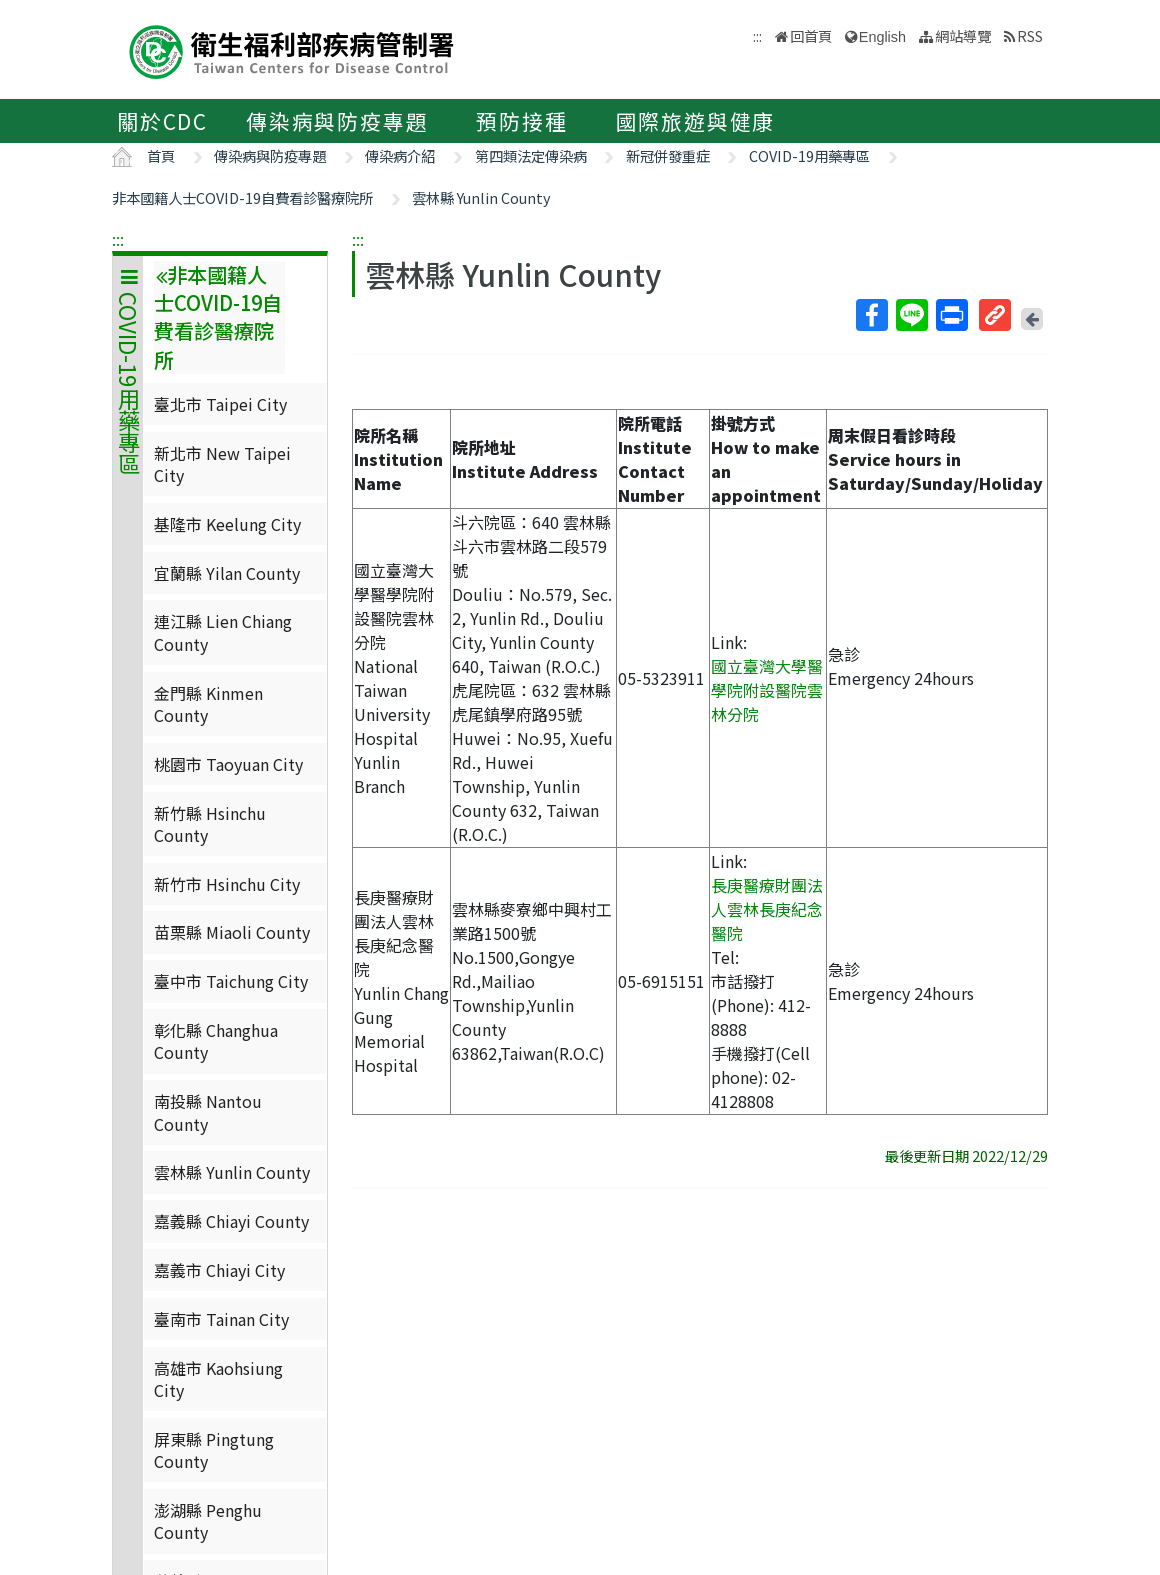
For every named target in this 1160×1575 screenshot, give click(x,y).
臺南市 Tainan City (221, 1319)
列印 (951, 315)
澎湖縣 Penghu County (208, 1521)
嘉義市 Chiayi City (219, 1270)
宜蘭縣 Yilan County (227, 573)
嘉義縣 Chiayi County (231, 1221)
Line (911, 315)
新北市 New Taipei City (222, 464)
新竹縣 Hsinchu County (210, 824)
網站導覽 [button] (963, 35)
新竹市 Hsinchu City (227, 884)
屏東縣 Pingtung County (214, 1450)
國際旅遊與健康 (696, 121)
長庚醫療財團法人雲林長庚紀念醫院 (767, 909)
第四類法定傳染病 (531, 155)
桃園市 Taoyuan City (228, 764)
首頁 (161, 155)
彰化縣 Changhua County (216, 1041)
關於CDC (162, 121)
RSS (1030, 35)
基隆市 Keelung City (227, 524)
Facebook (871, 315)
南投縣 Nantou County (208, 1112)
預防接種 (521, 121)
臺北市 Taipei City (220, 404)
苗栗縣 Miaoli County (232, 932)
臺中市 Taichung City (231, 981)
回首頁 (811, 35)
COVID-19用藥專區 (809, 155)
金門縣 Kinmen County (208, 704)
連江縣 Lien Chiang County (223, 632)
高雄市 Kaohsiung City (218, 1379)
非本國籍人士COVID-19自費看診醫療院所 (242, 197)
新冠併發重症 (668, 155)
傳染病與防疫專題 (337, 121)
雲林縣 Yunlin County (481, 197)
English (882, 37)
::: (118, 239)
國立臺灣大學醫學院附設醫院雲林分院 (767, 690)
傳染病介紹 (400, 155)
